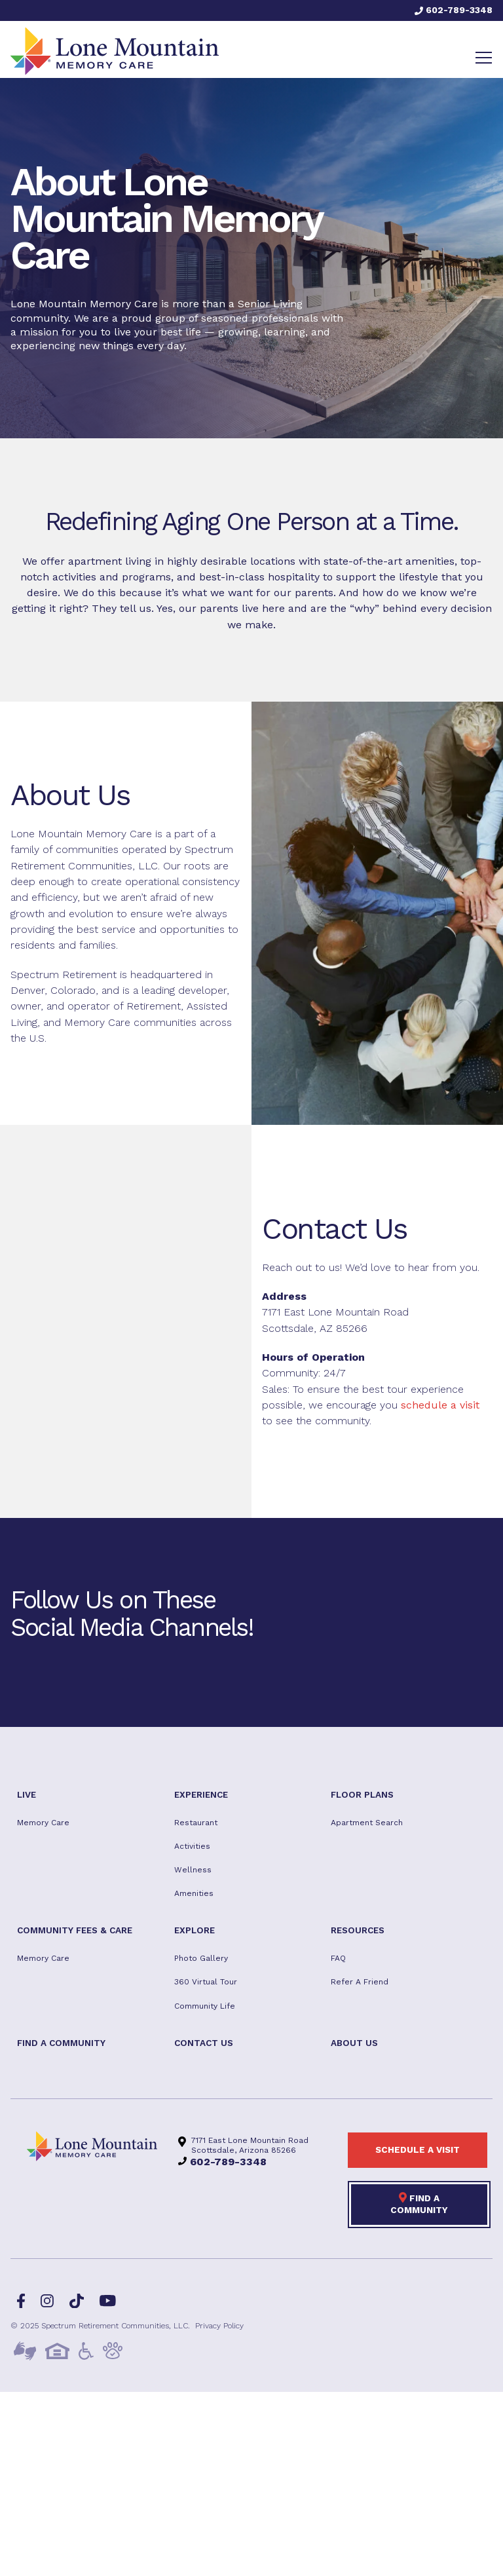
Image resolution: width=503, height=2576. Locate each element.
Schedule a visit (417, 2149)
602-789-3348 (454, 10)
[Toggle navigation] (484, 57)
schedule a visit (440, 1405)
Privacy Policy (219, 2325)
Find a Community (419, 2203)
